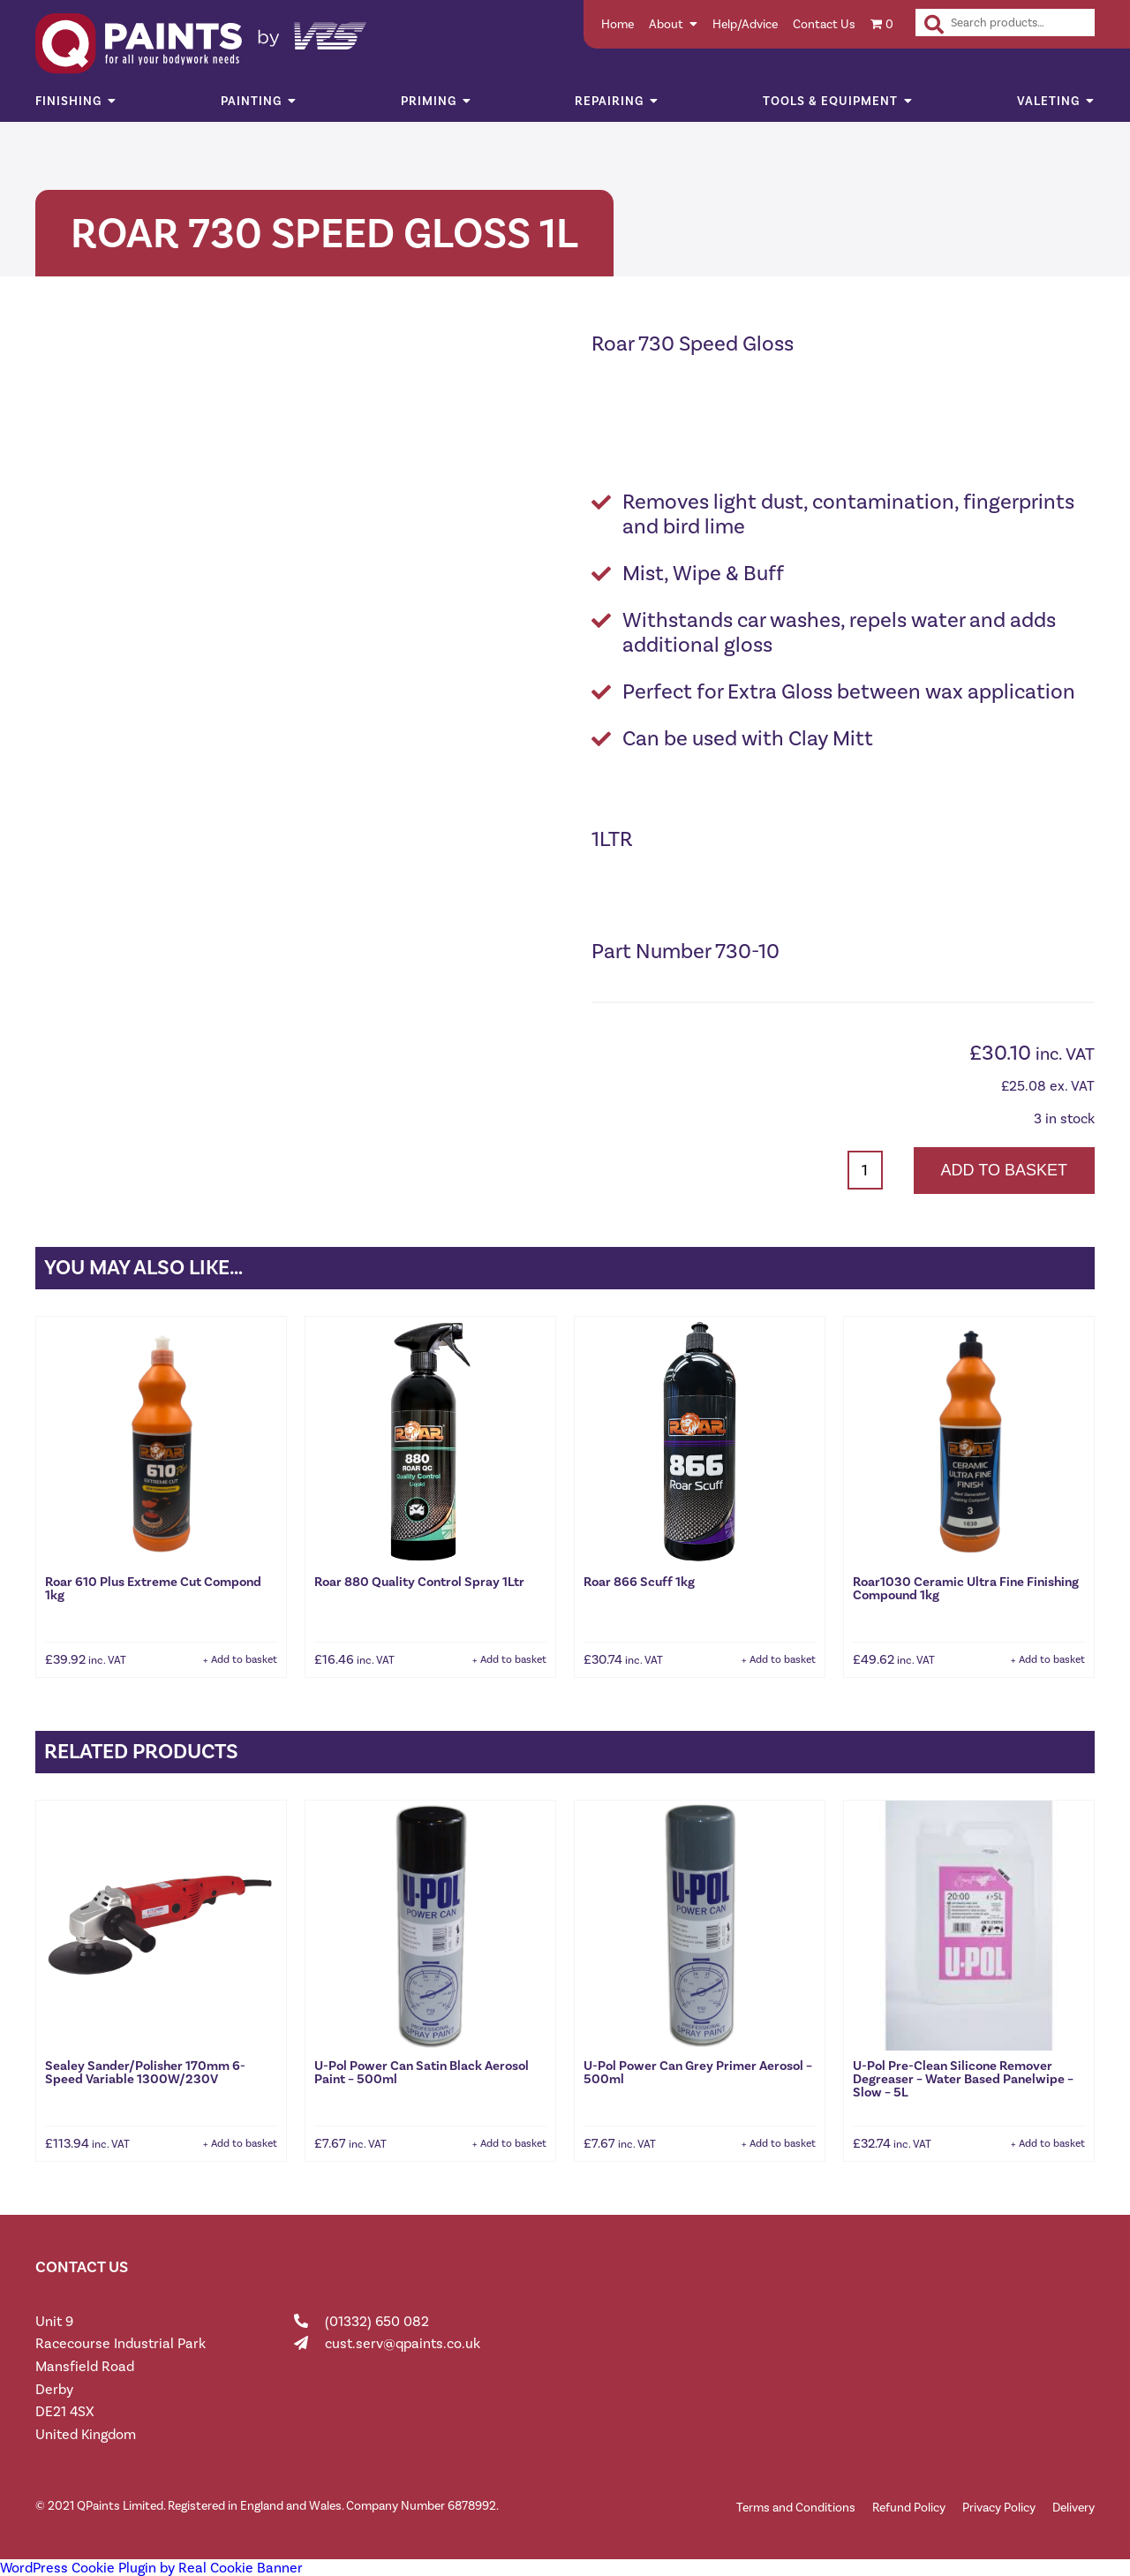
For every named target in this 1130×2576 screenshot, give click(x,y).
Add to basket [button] (244, 1659)
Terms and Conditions (795, 2507)
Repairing (609, 101)
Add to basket (1004, 1170)
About (666, 24)
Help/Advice (745, 24)
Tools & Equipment (830, 101)
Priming (428, 101)
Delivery (1073, 2507)
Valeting (1048, 101)
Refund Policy (908, 2507)
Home (617, 24)
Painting (251, 101)
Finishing (68, 101)
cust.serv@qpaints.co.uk (402, 2343)
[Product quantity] (865, 1170)
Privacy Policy (999, 2507)
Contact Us (824, 24)
